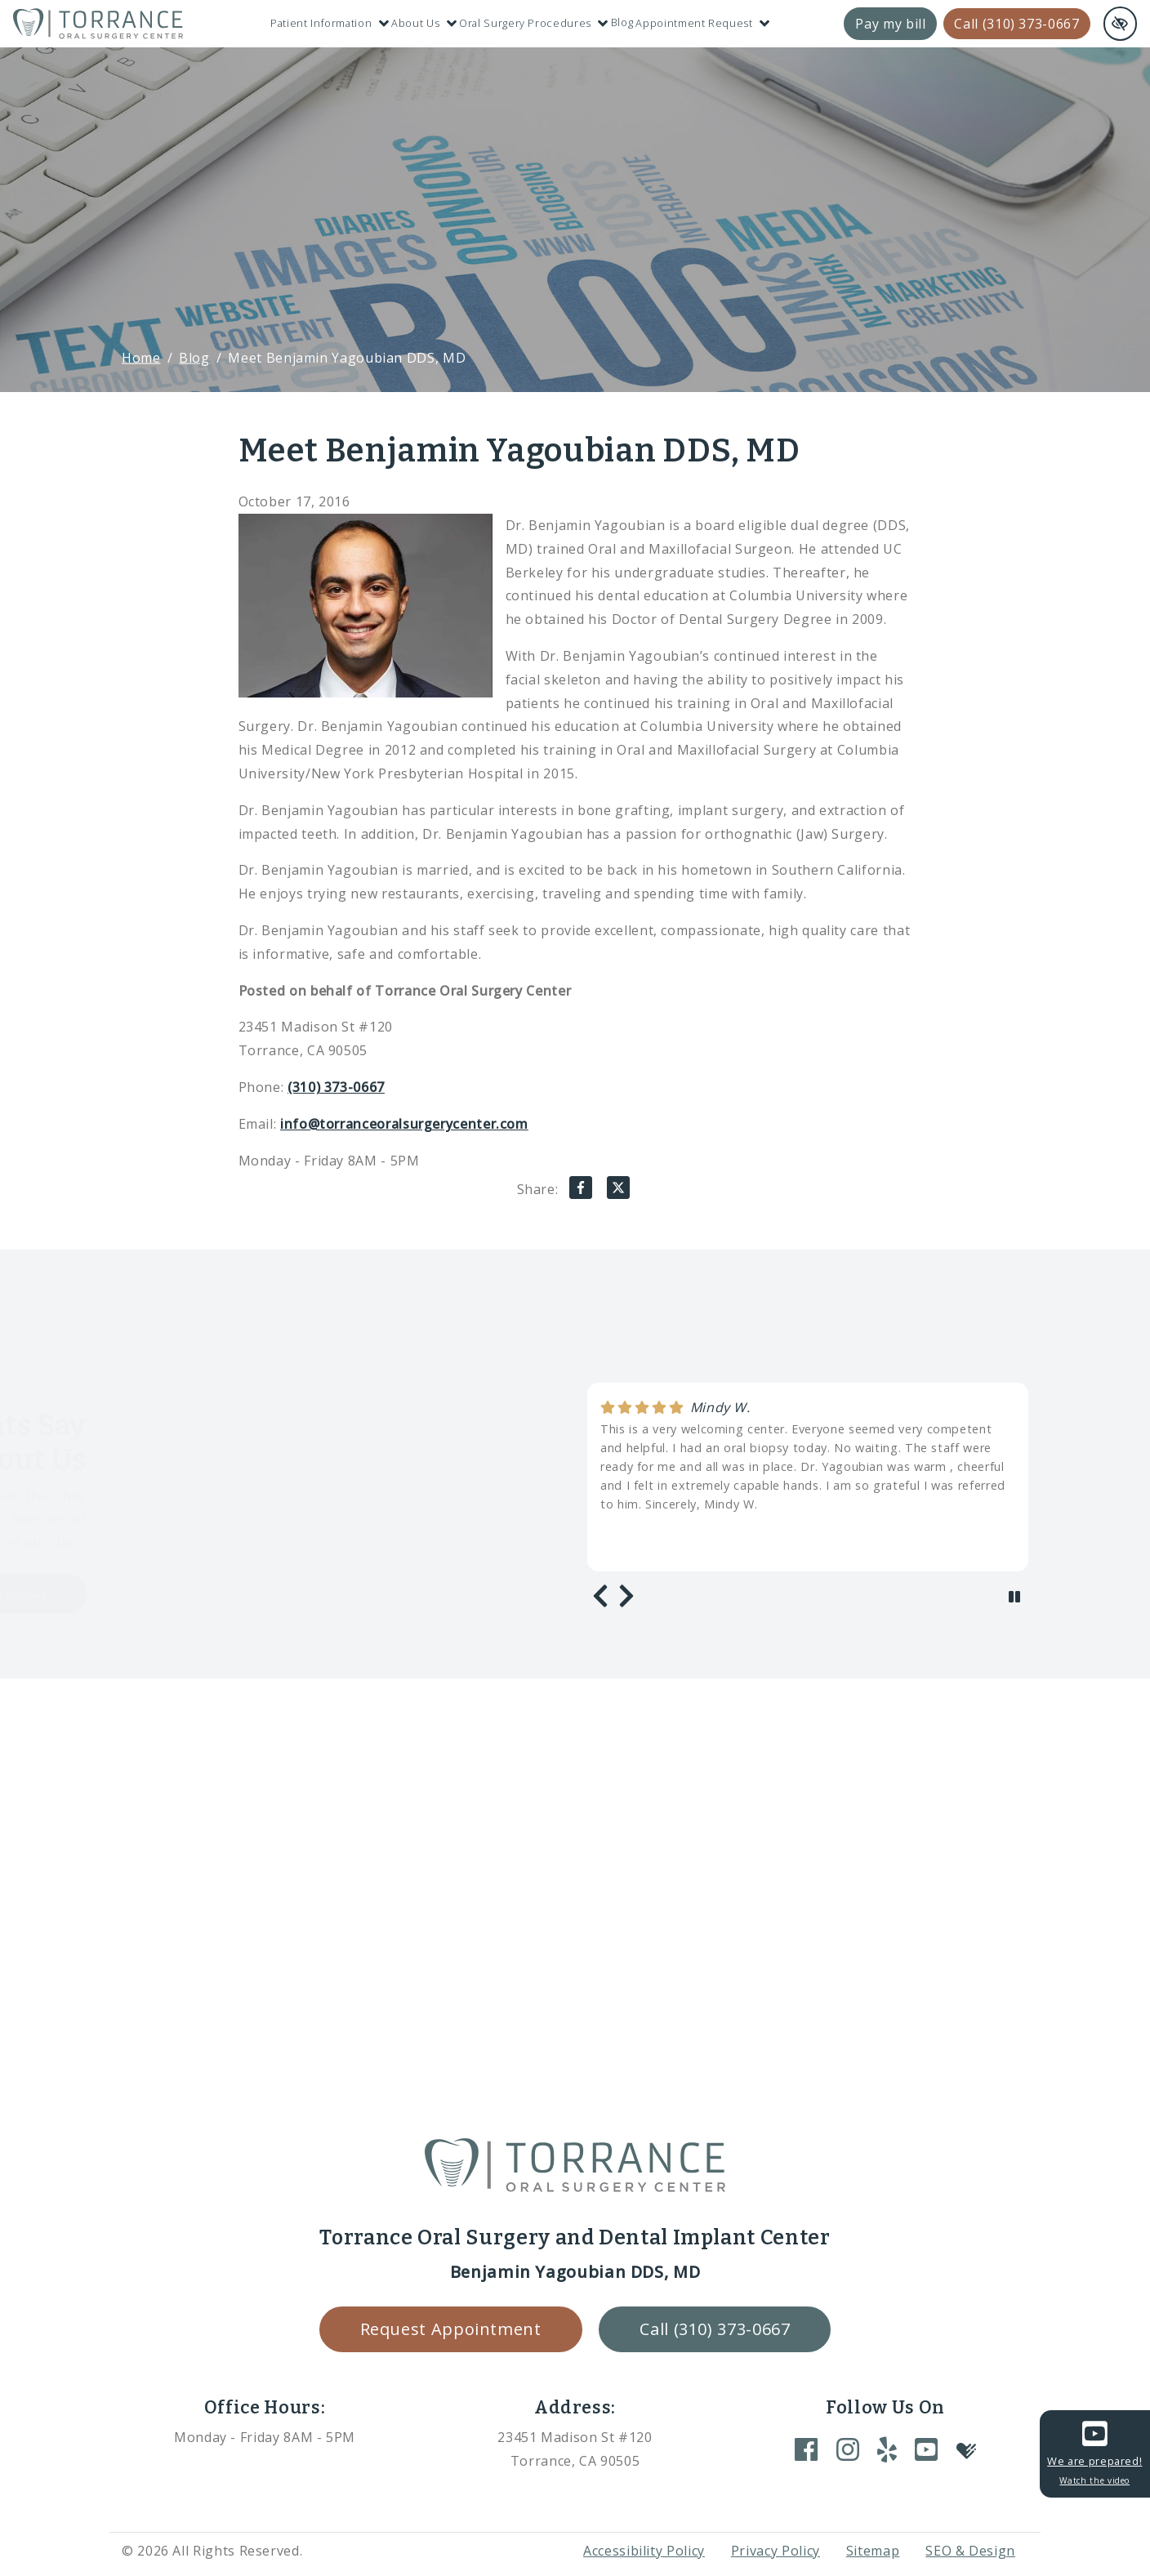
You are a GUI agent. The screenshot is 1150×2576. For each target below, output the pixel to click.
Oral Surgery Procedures (533, 23)
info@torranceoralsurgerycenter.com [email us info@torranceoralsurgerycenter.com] (404, 1124)
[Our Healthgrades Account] (966, 2449)
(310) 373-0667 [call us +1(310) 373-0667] (336, 1087)
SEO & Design (970, 2551)
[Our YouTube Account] (926, 2449)
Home (141, 358)
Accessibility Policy (644, 2551)
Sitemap (872, 2551)
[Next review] (626, 1595)
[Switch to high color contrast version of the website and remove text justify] (1120, 24)
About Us (424, 23)
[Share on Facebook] (580, 1191)
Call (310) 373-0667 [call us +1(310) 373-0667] (1016, 24)
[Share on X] (618, 1191)
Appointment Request (702, 23)
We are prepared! (1094, 2452)
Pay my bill (890, 24)
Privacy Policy (775, 2551)
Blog (622, 22)
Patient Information (329, 23)
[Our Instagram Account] (847, 2449)
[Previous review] (600, 1595)
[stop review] (1014, 1597)
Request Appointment (451, 2329)
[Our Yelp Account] (887, 2449)
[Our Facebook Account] (806, 2449)
